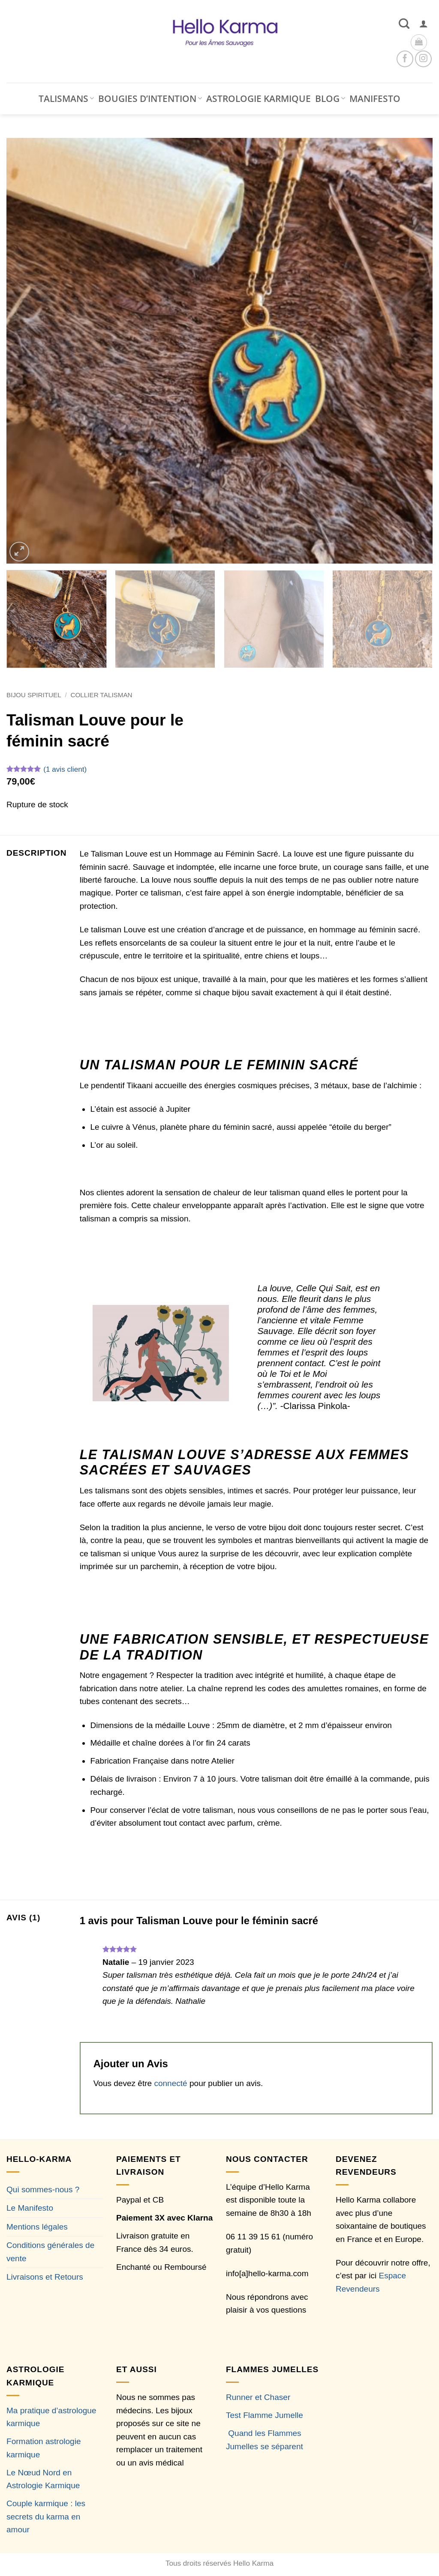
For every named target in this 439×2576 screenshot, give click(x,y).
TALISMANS (66, 98)
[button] (423, 23)
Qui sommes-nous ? (42, 2189)
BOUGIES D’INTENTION (150, 98)
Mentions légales (37, 2226)
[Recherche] (404, 23)
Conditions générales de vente (50, 2252)
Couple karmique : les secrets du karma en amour (45, 2516)
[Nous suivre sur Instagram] (423, 59)
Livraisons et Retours (44, 2276)
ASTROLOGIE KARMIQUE (258, 98)
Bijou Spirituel (33, 694)
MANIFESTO (374, 98)
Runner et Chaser (258, 2397)
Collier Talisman (101, 694)
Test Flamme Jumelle (264, 2415)
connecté (170, 2083)
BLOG (330, 98)
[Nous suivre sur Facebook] (405, 59)
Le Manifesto (29, 2207)
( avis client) (65, 768)
